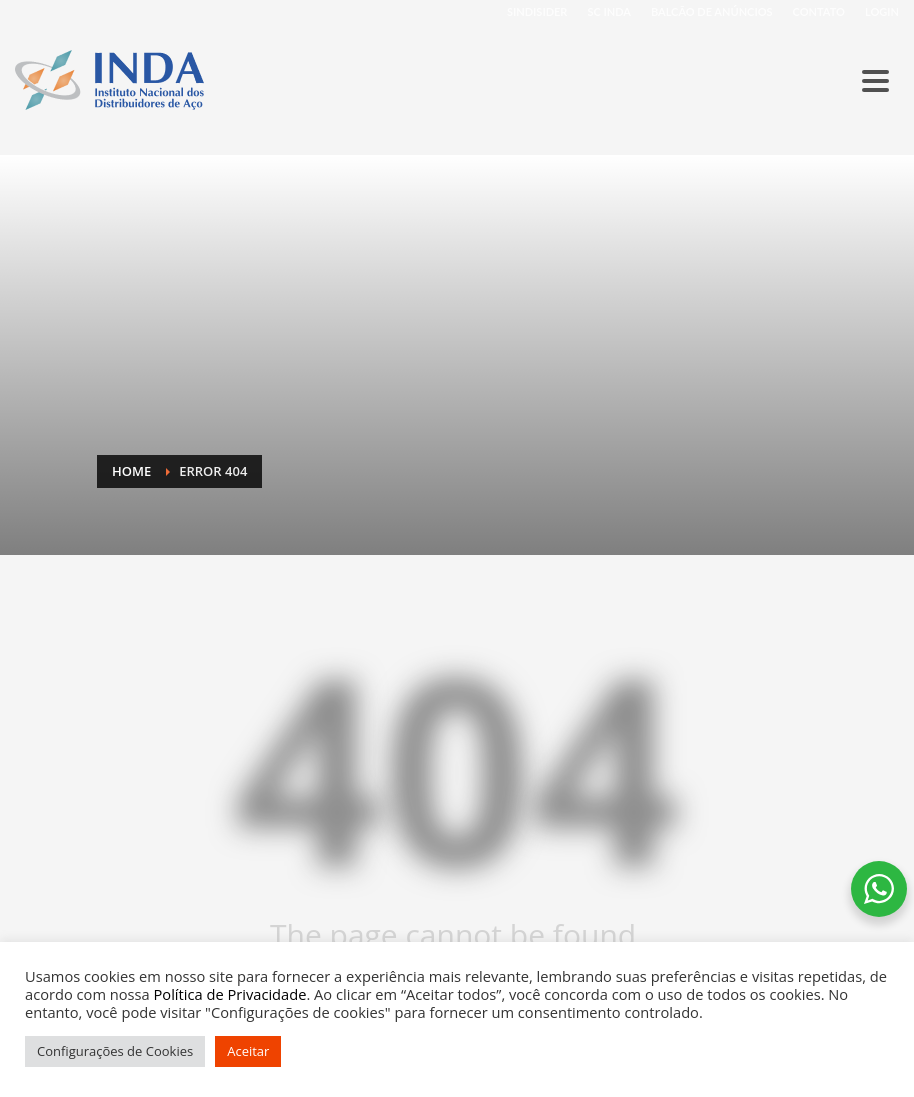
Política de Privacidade (230, 994)
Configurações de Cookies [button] (115, 1051)
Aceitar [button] (248, 1051)
